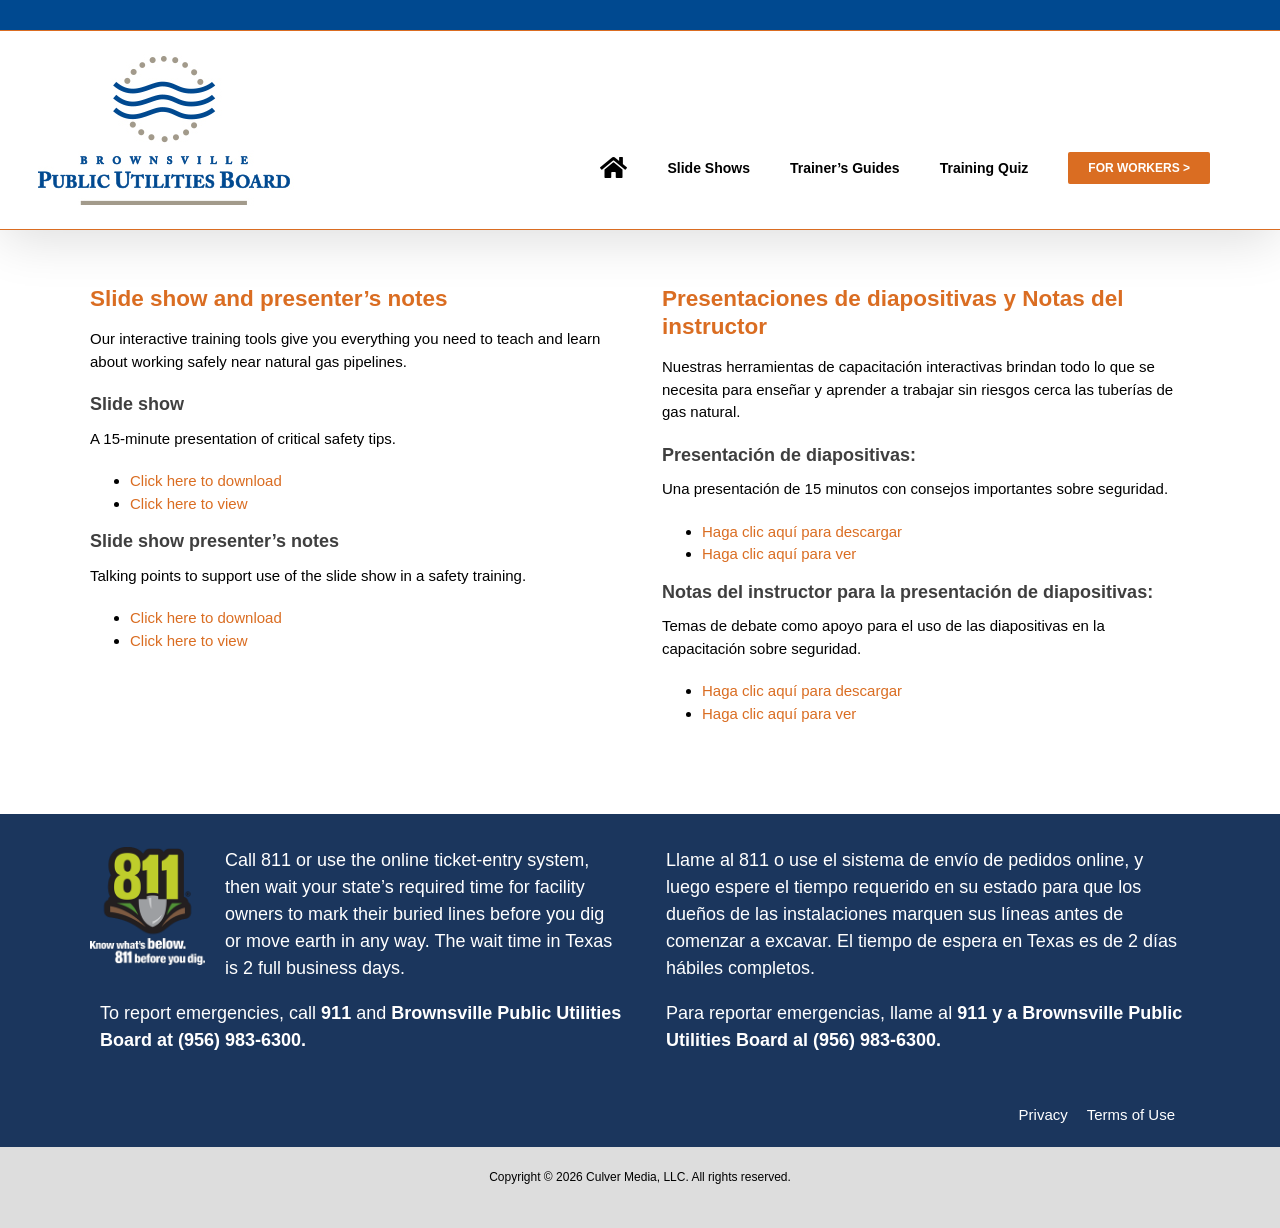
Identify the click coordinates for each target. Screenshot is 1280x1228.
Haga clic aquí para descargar (802, 531)
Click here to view (189, 503)
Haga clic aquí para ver (779, 553)
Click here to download (206, 480)
